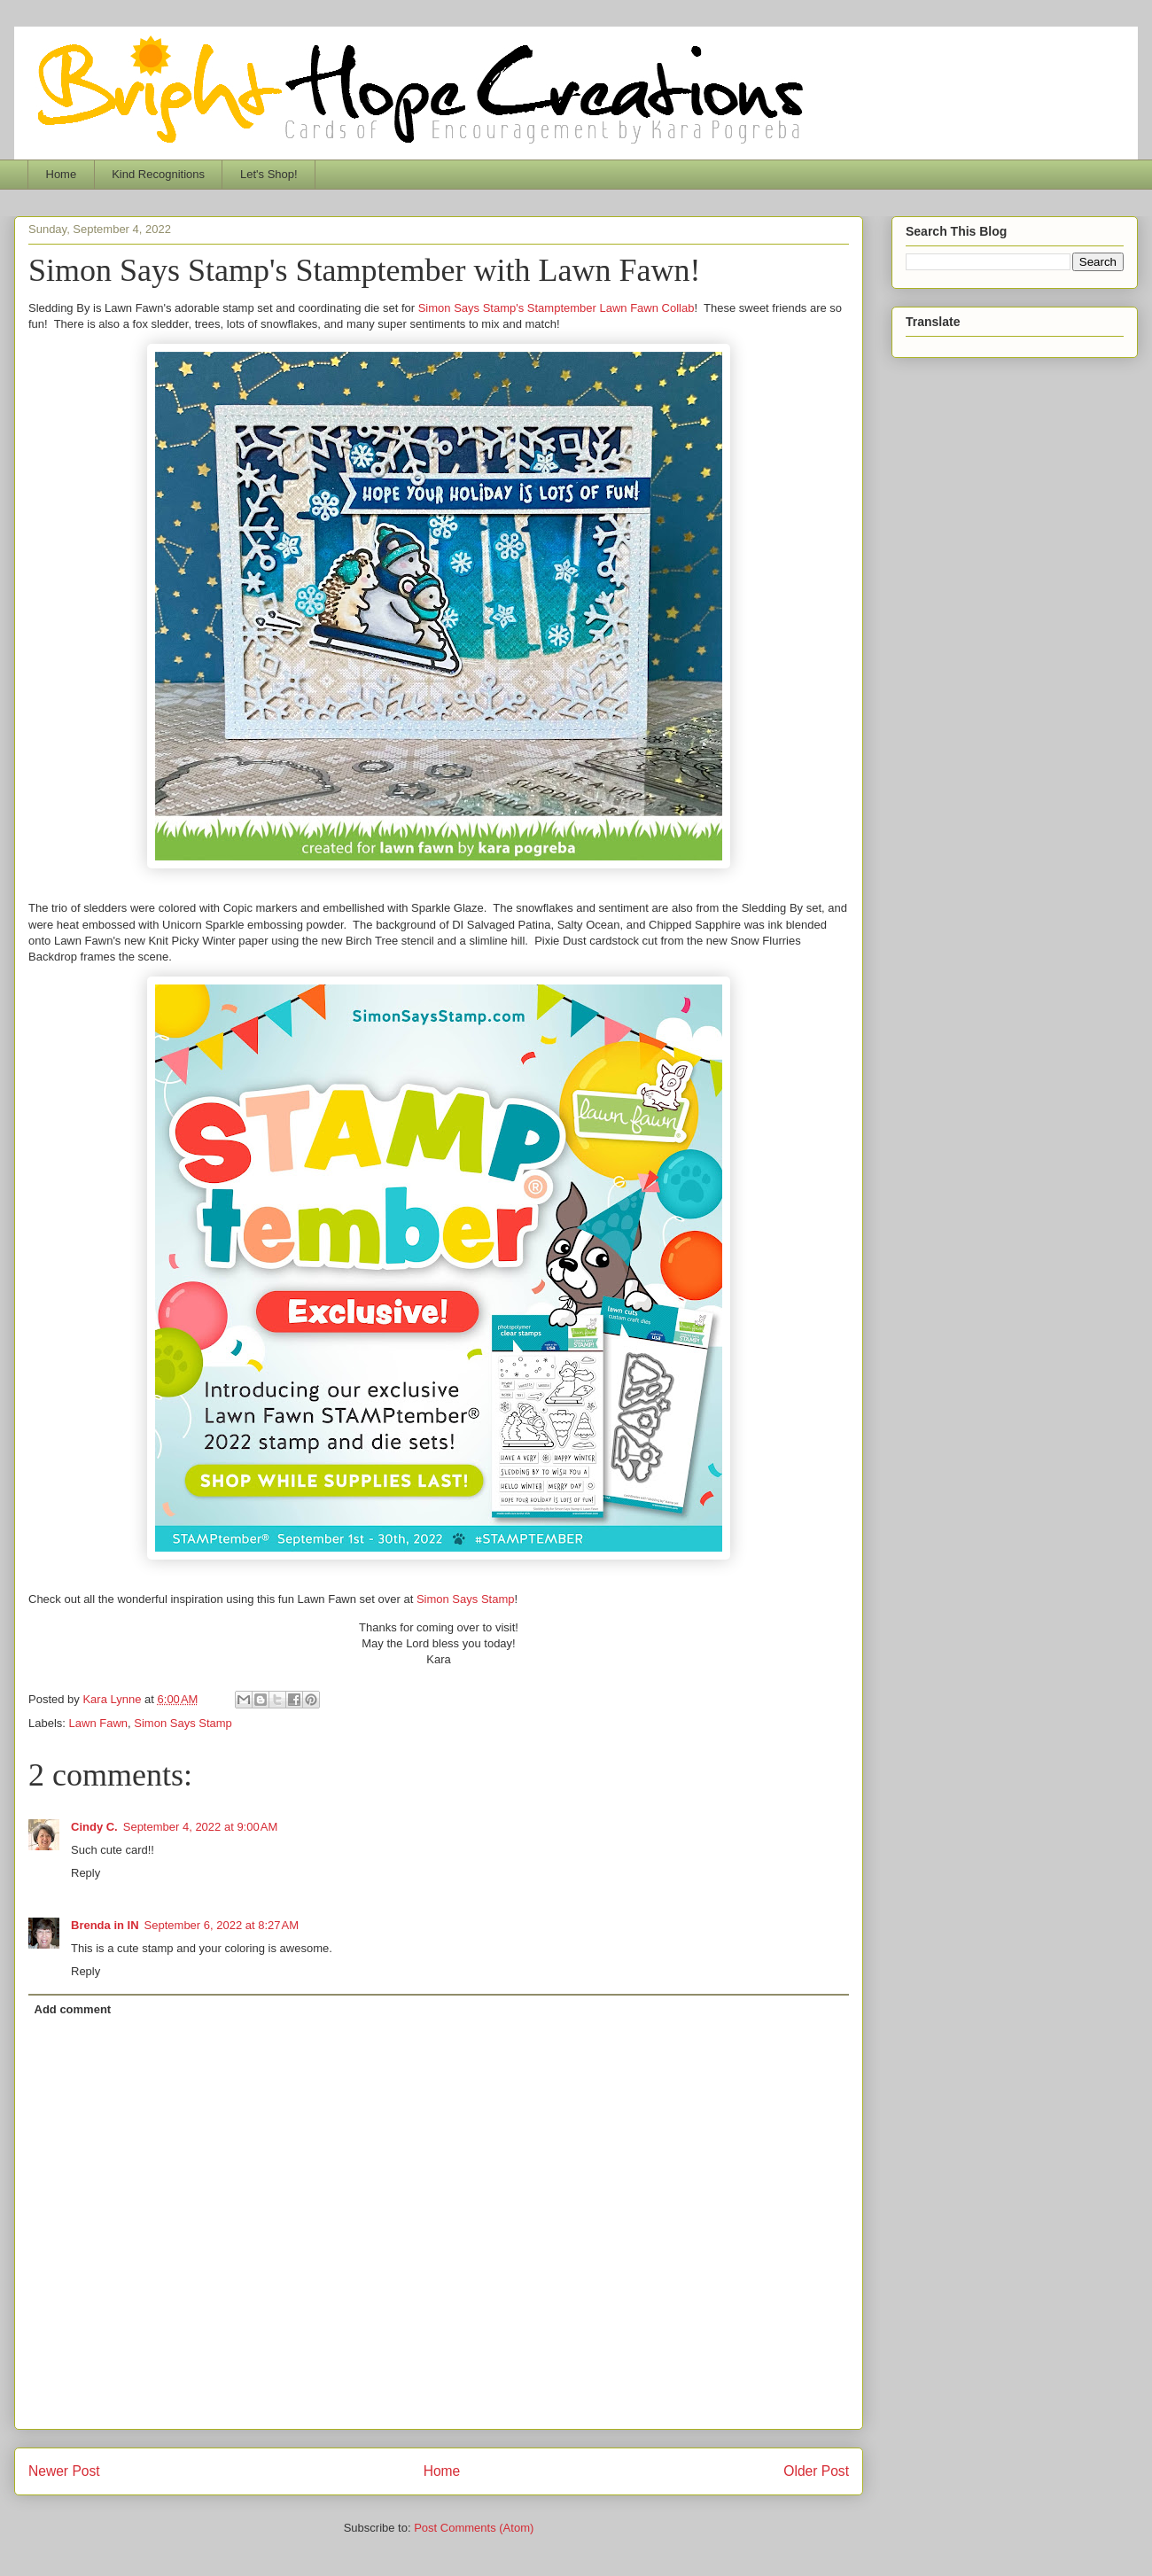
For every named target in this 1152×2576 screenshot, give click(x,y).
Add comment (73, 2009)
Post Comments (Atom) (473, 2527)
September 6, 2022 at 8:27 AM (222, 1925)
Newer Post (64, 2471)
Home (61, 174)
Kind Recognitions (158, 174)
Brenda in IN (105, 1925)
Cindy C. (94, 1826)
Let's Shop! (269, 174)
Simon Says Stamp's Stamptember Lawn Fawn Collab (556, 308)
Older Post (816, 2471)
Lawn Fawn (98, 1723)
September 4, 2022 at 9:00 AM (200, 1826)
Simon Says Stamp (465, 1599)
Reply (85, 1872)
